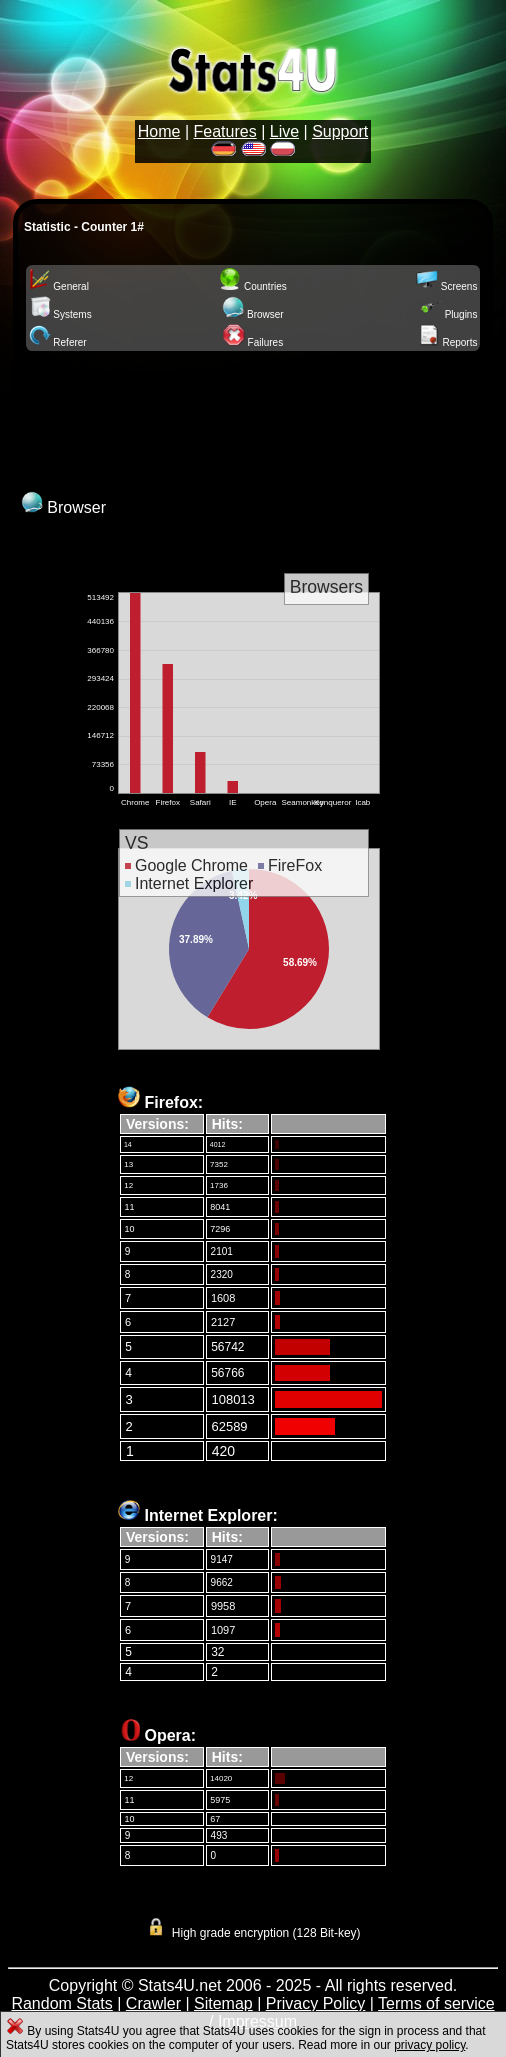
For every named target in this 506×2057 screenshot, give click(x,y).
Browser (252, 314)
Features (225, 131)
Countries (253, 286)
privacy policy (429, 2045)
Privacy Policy (316, 2003)
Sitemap (223, 2003)
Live (284, 131)
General (59, 286)
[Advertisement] (253, 419)
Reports (448, 342)
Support (340, 131)
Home (159, 131)
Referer (58, 342)
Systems (60, 314)
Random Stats (61, 2003)
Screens (446, 286)
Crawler (153, 2003)
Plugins (449, 314)
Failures (253, 342)
